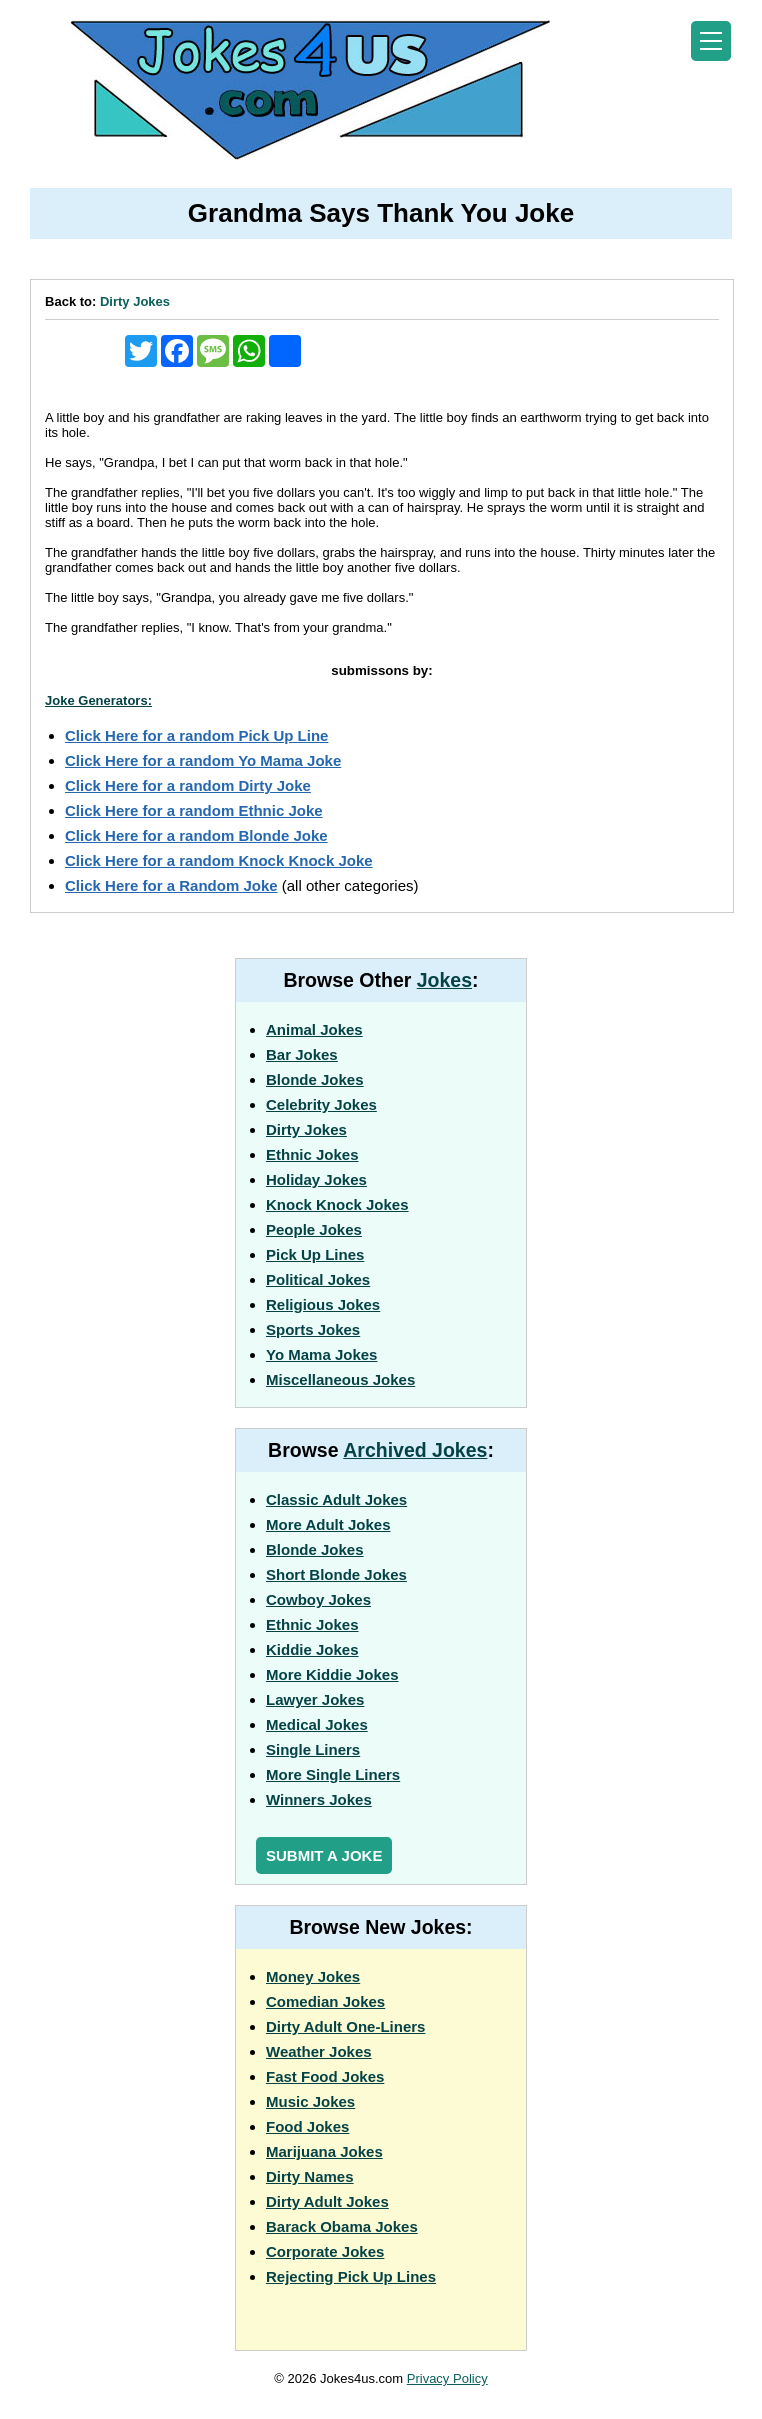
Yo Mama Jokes (321, 1354)
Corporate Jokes (325, 2251)
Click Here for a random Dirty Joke (188, 785)
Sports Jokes (313, 1329)
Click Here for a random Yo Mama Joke (203, 760)
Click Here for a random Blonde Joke (196, 835)
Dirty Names (310, 2176)
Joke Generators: (98, 700)
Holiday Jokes (316, 1179)
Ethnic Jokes (312, 1154)
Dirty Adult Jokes (327, 2201)
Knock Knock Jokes (337, 1204)
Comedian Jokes (325, 2001)
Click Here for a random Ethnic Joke (194, 810)
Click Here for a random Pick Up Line (196, 735)
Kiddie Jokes (312, 1649)
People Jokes (314, 1229)
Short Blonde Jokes (336, 1574)
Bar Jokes (302, 1054)
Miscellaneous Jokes (340, 1379)
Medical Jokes (317, 1724)
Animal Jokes (314, 1029)
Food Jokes (307, 2126)
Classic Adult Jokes (336, 1499)
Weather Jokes (319, 2051)
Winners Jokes (319, 1799)
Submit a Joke (324, 1855)
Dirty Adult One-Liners (345, 2026)
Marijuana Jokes (324, 2151)
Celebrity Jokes (321, 1104)
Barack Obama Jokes (342, 2226)
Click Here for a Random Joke (171, 885)
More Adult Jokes (328, 1524)
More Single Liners (333, 1774)
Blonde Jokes (315, 1079)
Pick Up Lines (315, 1254)
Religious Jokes (323, 1304)
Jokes (444, 980)
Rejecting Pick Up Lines (351, 2276)
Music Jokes (310, 2101)
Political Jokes (318, 1279)
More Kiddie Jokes (332, 1674)
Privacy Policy (447, 2378)
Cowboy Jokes (318, 1599)
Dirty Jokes (135, 301)
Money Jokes (313, 1976)
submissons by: (381, 670)
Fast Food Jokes (325, 2076)
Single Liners (313, 1749)
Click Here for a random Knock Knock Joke (219, 860)
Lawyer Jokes (315, 1699)
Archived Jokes (415, 1450)
